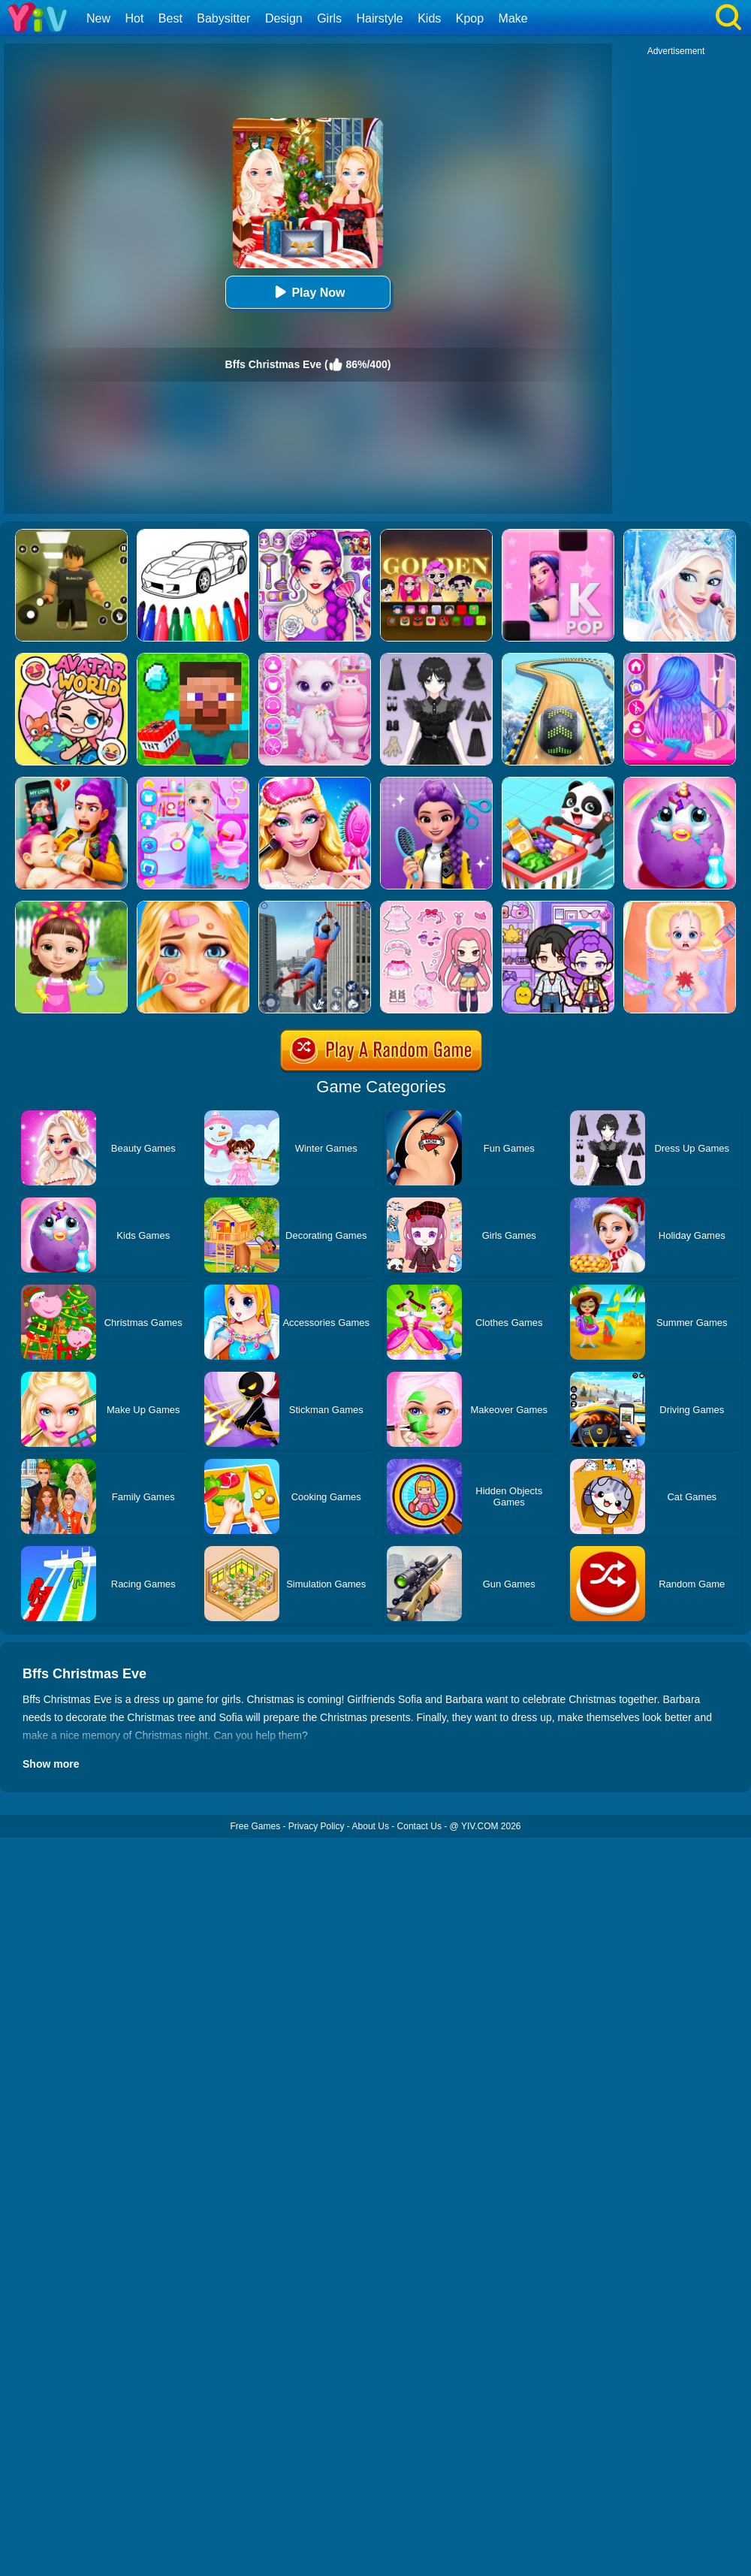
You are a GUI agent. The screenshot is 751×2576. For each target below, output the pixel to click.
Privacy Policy (316, 1826)
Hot (134, 18)
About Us (370, 1826)
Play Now (307, 291)
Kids (429, 18)
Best (170, 18)
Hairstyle (380, 18)
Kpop (470, 18)
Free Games (255, 1826)
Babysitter (223, 18)
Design (284, 18)
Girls (329, 18)
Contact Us (419, 1826)
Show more (51, 1764)
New (98, 18)
